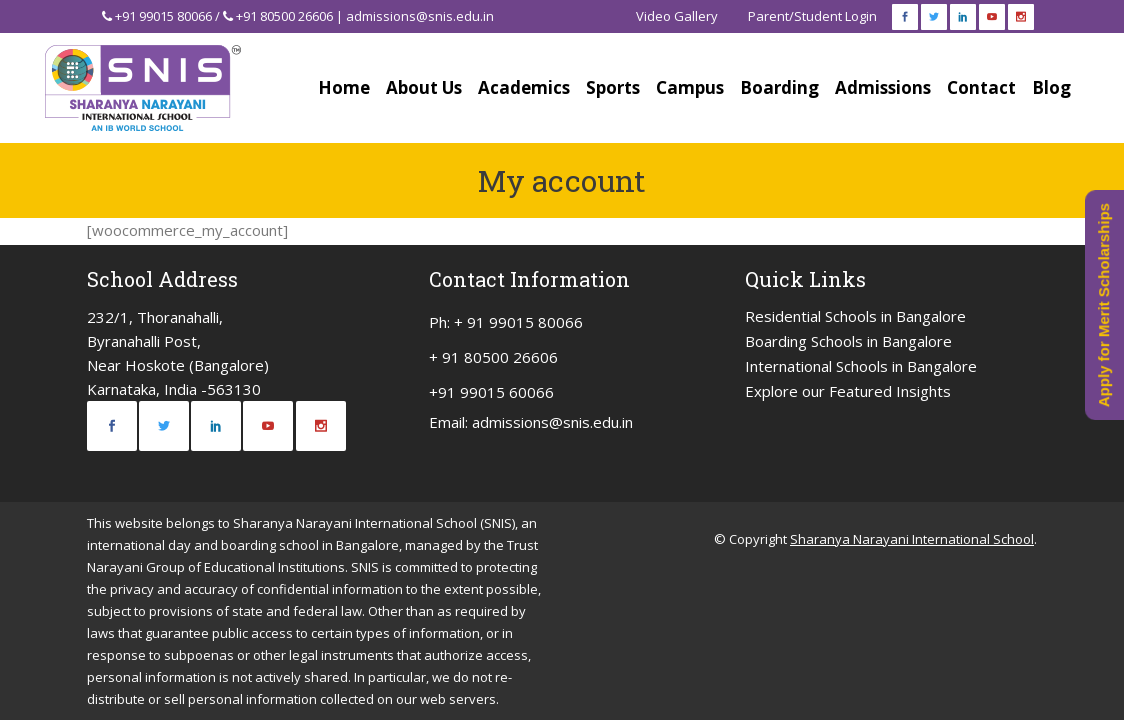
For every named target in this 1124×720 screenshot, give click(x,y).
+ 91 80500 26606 (493, 357)
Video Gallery (677, 16)
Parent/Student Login (812, 16)
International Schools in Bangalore (861, 366)
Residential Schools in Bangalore (855, 316)
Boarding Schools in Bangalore (848, 341)
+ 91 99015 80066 (518, 322)
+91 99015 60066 (491, 392)
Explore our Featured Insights (848, 391)
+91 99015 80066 (163, 16)
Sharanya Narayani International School (912, 539)
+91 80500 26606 (284, 16)
